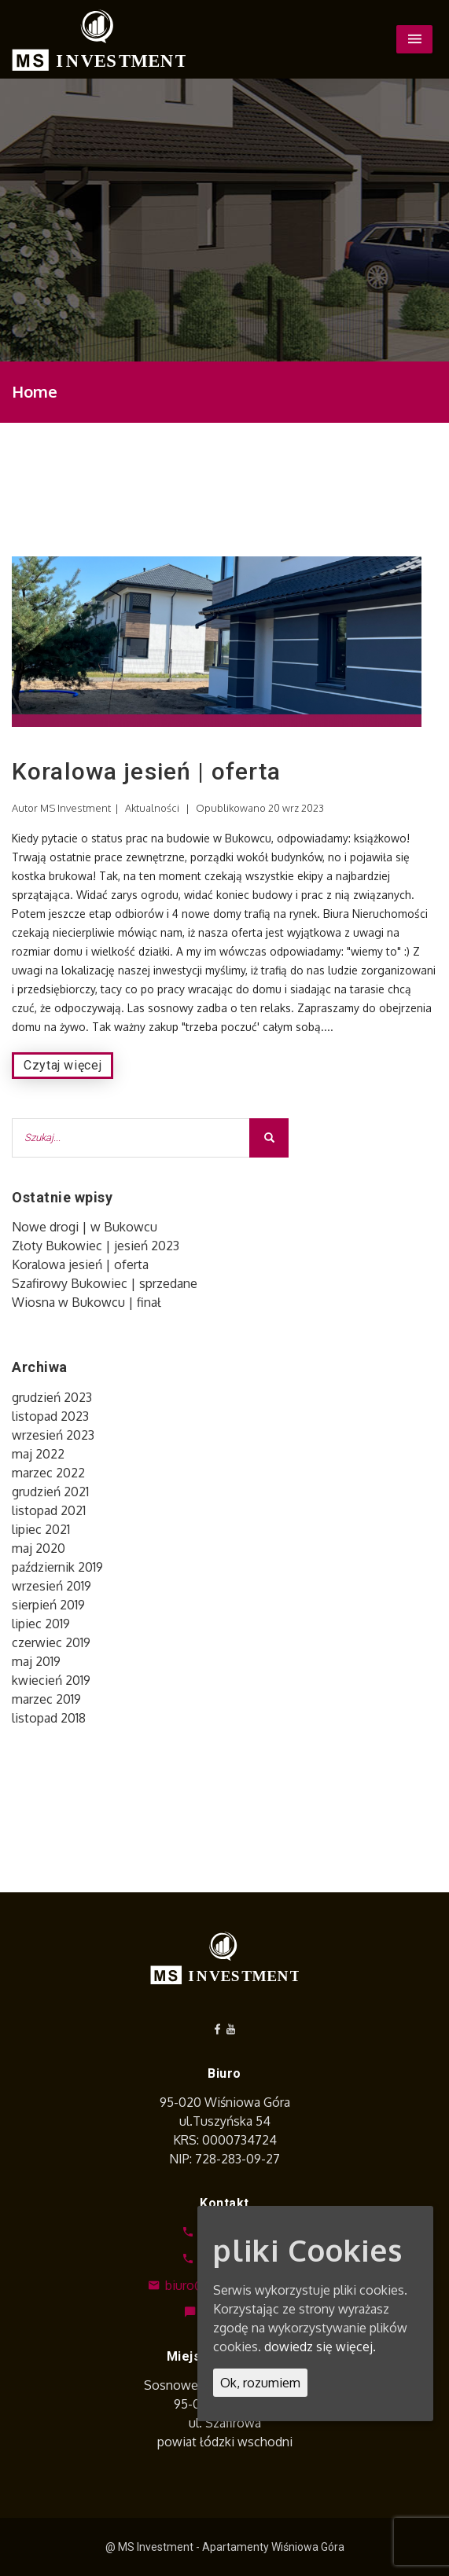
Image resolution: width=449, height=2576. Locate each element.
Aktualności (152, 808)
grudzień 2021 (50, 1491)
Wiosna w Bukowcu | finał (86, 1302)
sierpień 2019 (48, 1605)
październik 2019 (57, 1567)
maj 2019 (36, 1661)
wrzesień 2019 (51, 1586)
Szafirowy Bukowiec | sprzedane (104, 1283)
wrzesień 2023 (53, 1435)
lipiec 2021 (41, 1529)
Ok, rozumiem (260, 2383)
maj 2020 (38, 1548)
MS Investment (75, 808)
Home (34, 391)
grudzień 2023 (52, 1397)
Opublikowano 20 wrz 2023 (260, 808)
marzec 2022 (48, 1473)
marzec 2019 (46, 1699)
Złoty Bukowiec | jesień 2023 (95, 1245)
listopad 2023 (50, 1416)
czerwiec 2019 (51, 1642)
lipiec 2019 (41, 1623)
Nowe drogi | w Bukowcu (84, 1227)
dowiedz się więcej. (320, 2346)
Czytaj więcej (62, 1065)
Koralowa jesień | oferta (146, 771)
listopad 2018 (49, 1718)
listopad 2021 (49, 1510)
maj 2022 (38, 1454)
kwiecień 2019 (51, 1680)
